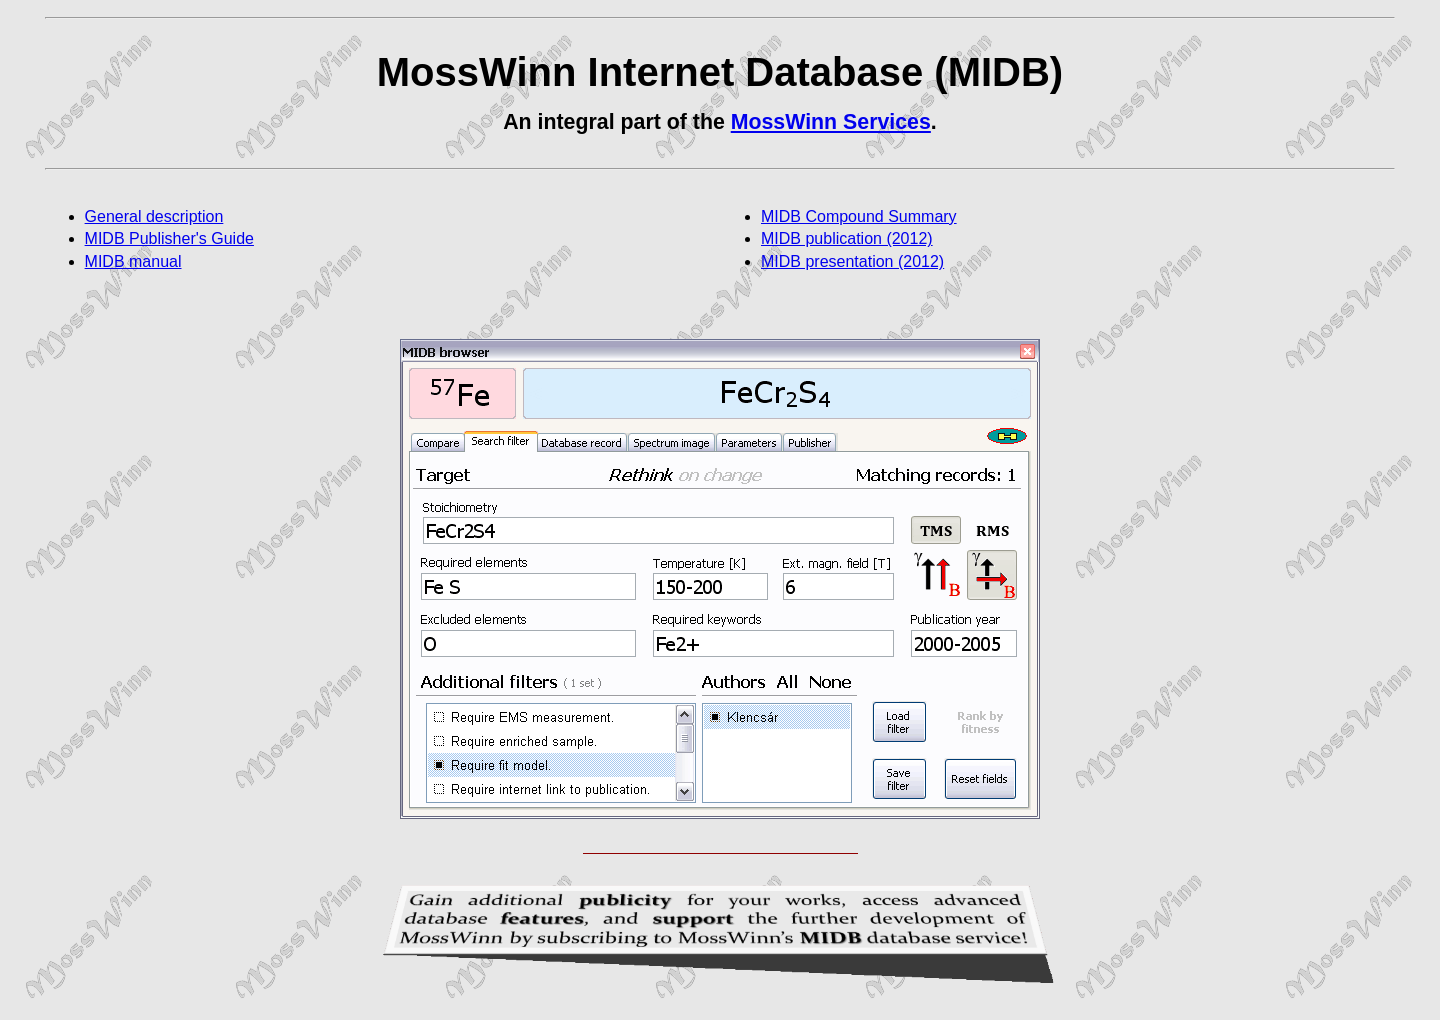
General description (154, 216)
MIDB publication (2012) (847, 238)
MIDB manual (133, 261)
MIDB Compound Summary (859, 216)
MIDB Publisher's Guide (169, 238)
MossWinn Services (831, 122)
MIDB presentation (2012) (852, 261)
